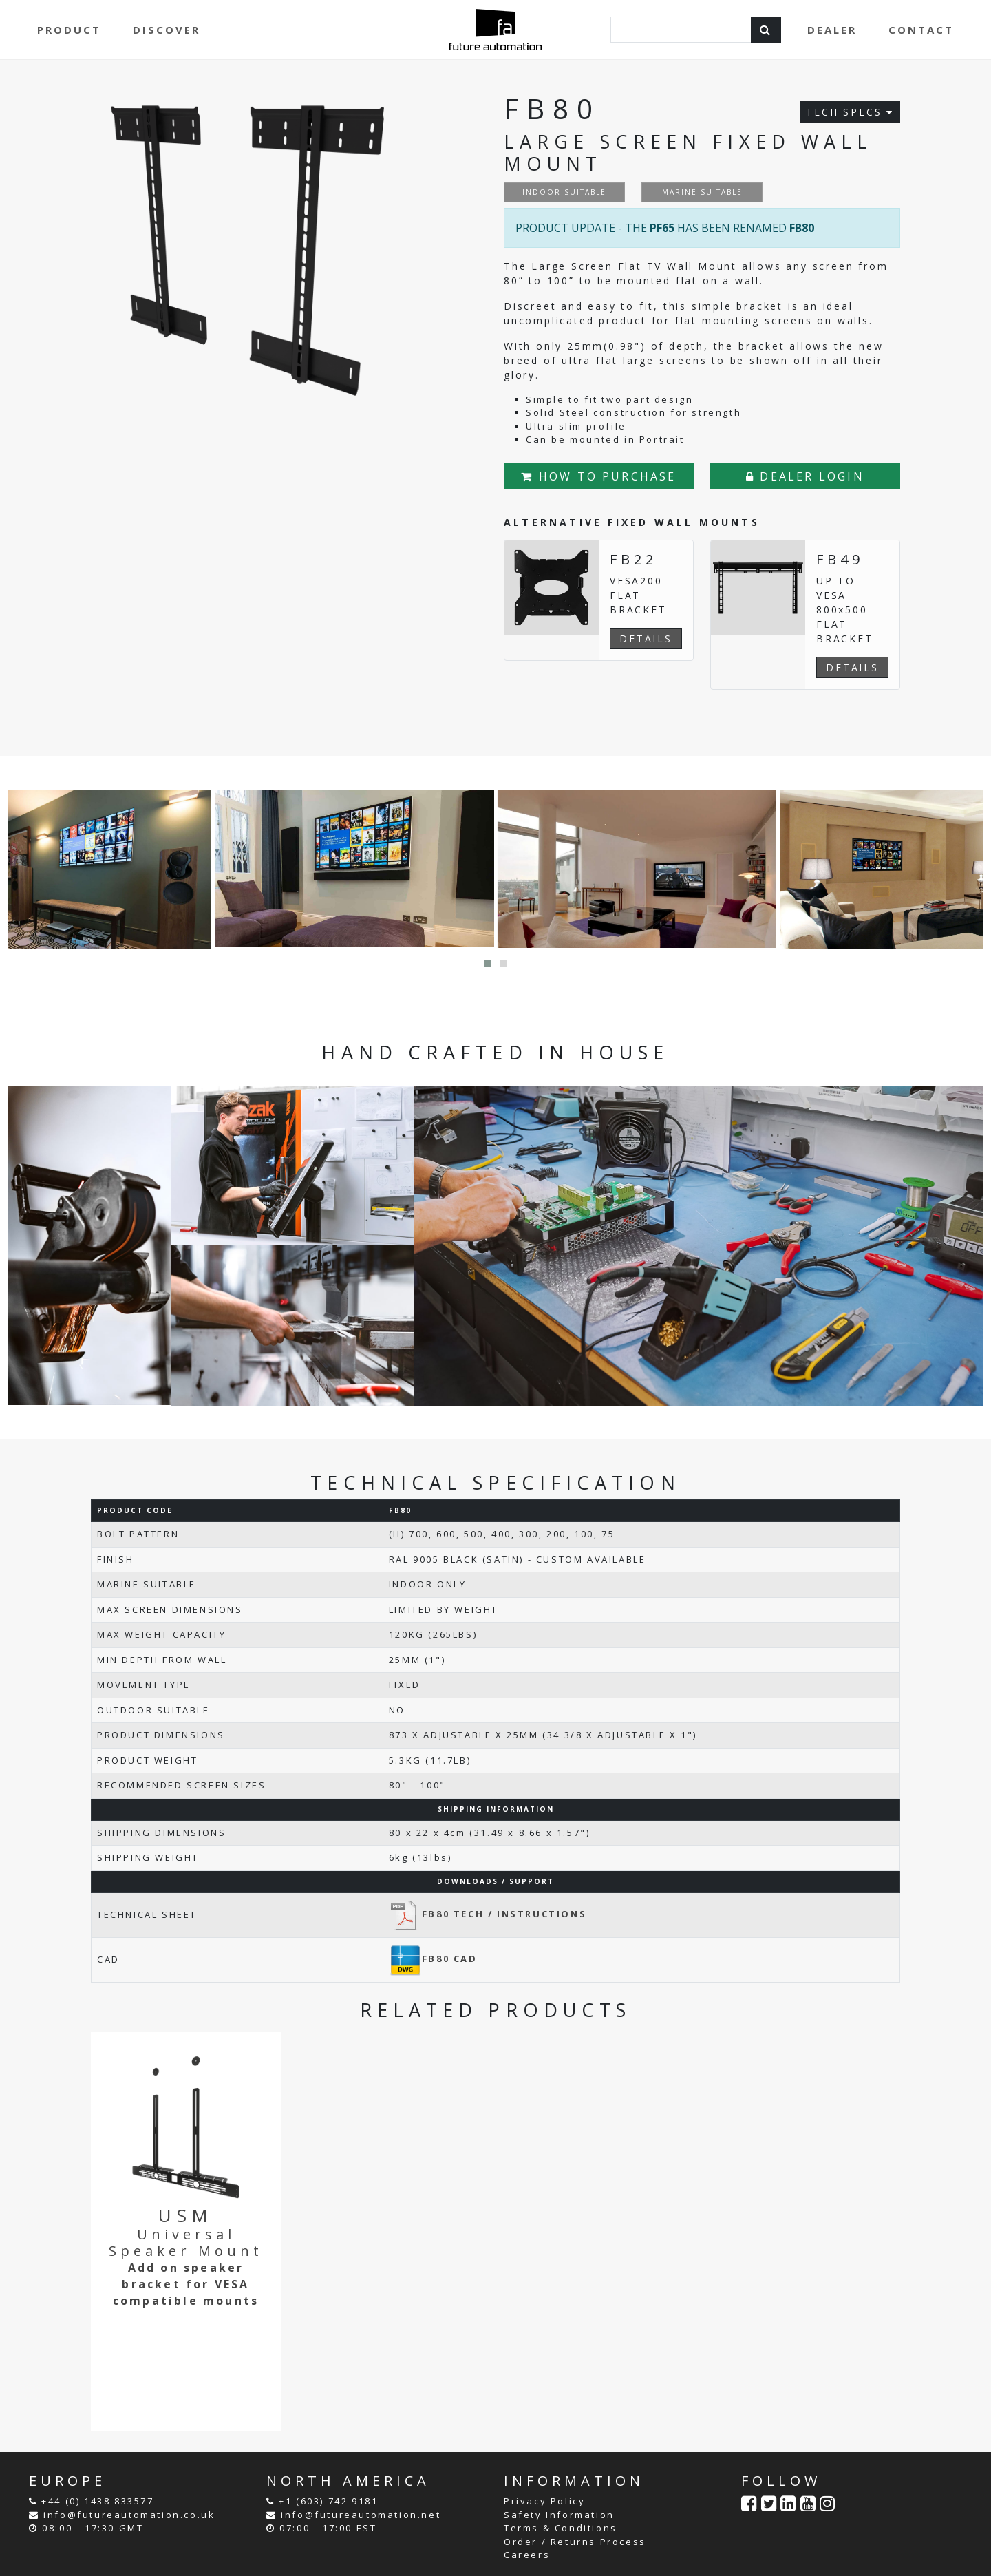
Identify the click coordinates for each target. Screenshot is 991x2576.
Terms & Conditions (560, 2528)
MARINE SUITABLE (702, 192)
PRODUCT (69, 29)
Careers (527, 2554)
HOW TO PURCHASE (598, 476)
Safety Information (559, 2515)
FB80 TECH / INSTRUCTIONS (487, 1914)
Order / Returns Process (575, 2541)
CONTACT (921, 29)
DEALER (832, 29)
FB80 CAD (433, 1958)
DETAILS (645, 638)
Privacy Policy (544, 2501)
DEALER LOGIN (805, 476)
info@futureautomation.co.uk (129, 2515)
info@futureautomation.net (360, 2515)
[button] (487, 963)
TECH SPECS (850, 111)
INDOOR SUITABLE (564, 192)
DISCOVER (166, 29)
